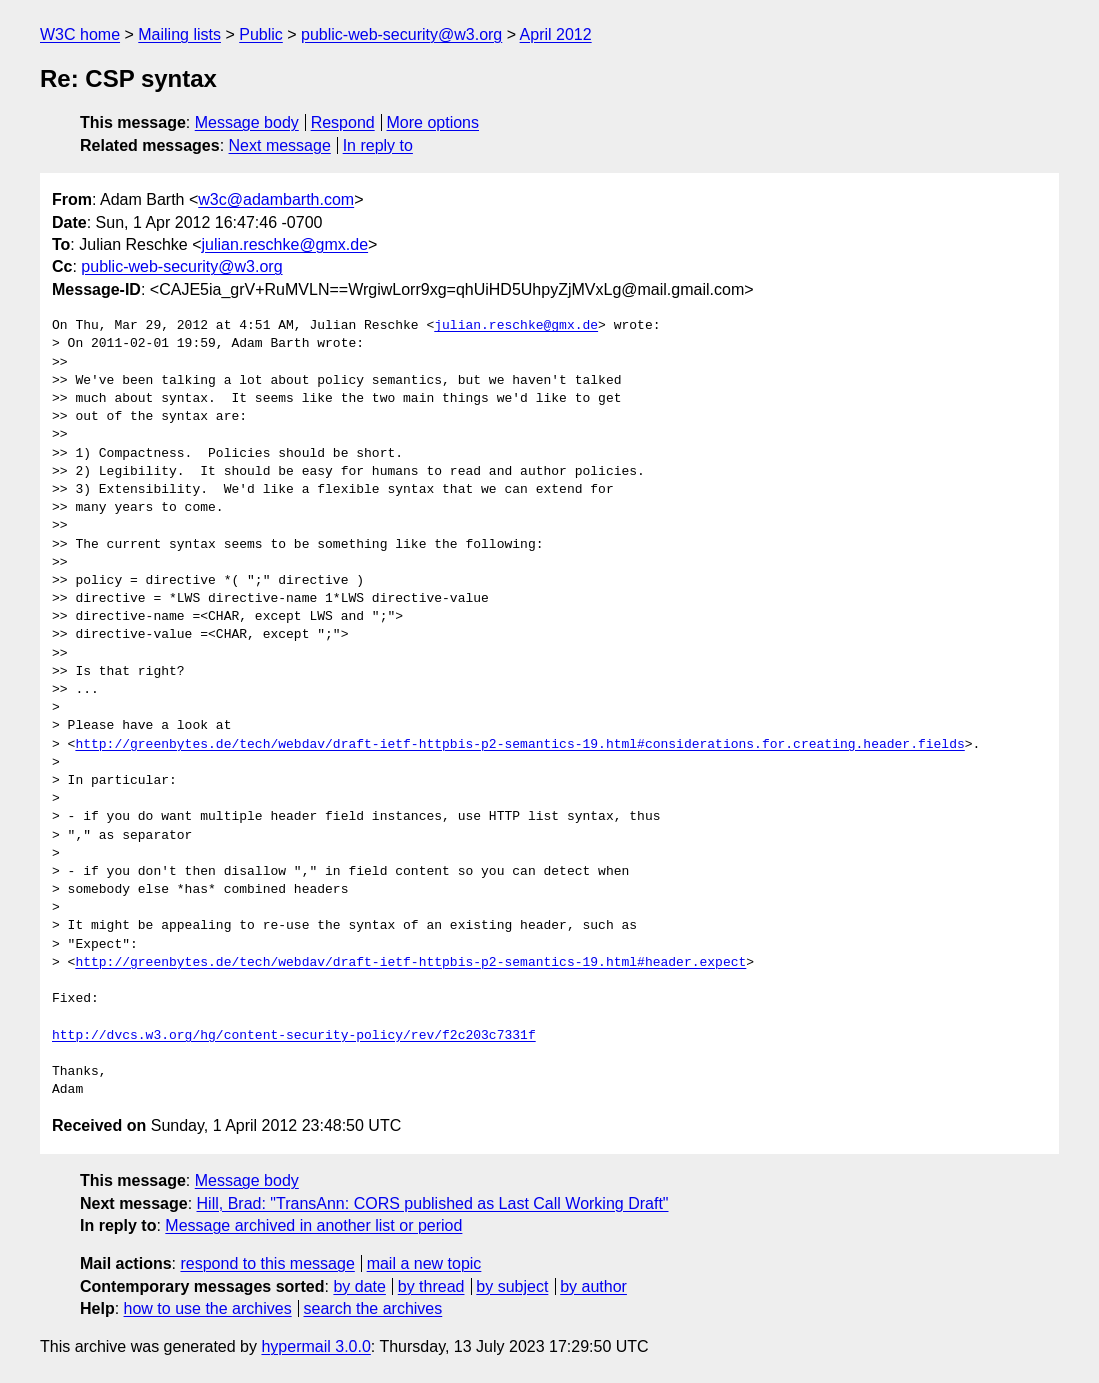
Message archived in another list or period (313, 1225)
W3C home (80, 34)
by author (593, 1286)
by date (359, 1286)
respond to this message (267, 1263)
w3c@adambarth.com (276, 199)
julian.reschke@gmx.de (285, 244)
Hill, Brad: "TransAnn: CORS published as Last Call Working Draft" (433, 1203)
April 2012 (556, 34)
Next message (280, 145)
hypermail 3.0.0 (315, 1346)
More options (433, 122)
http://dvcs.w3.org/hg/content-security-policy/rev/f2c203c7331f (294, 1036)
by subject (512, 1286)
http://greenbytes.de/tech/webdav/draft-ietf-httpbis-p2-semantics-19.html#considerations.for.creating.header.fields (519, 745)
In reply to (378, 145)
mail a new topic (424, 1263)
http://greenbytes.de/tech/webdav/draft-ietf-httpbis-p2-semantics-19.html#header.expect (410, 963)
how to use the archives (208, 1308)
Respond (343, 122)
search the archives (373, 1308)
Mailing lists (179, 34)
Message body (247, 122)
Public (261, 34)
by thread (431, 1286)
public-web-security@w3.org (401, 34)
